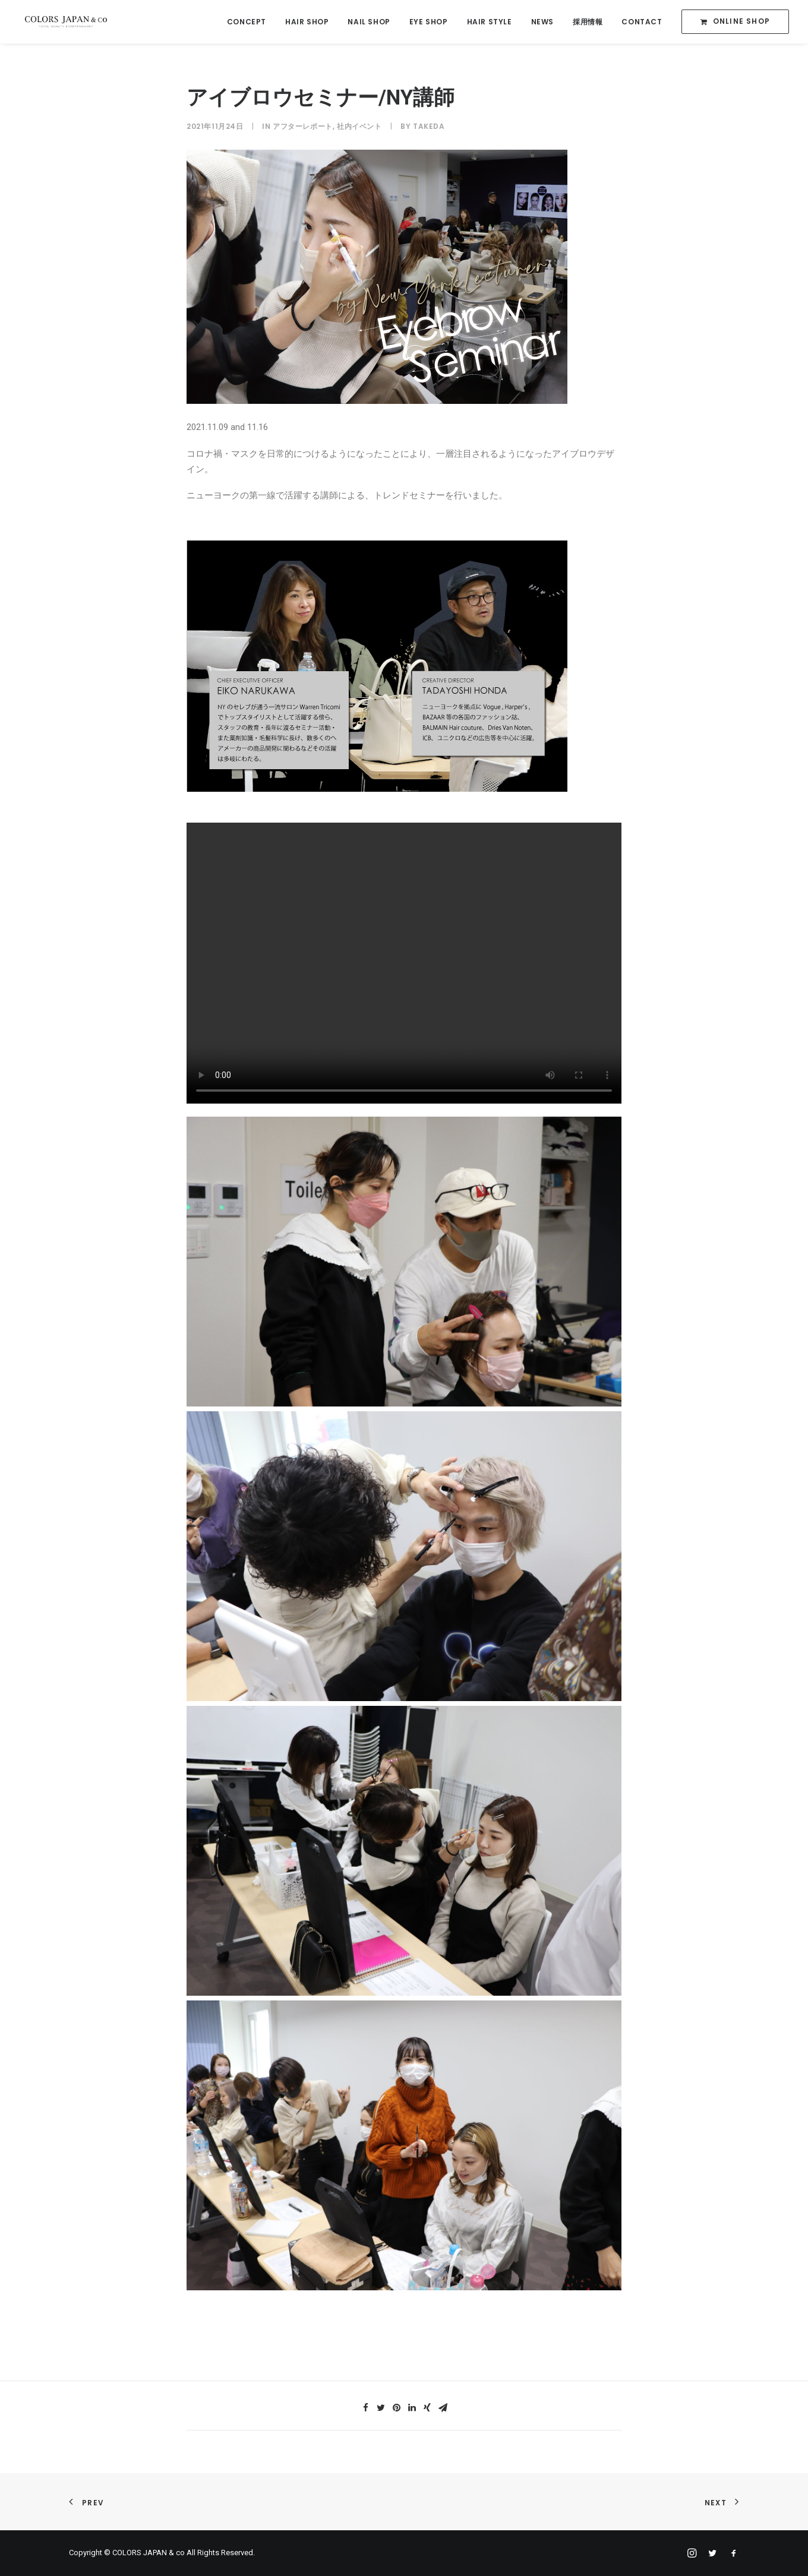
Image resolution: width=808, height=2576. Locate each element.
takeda (429, 126)
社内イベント (359, 126)
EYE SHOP (428, 22)
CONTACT (641, 22)
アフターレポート (303, 126)
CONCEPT (246, 22)
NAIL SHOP (369, 22)
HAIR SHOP (307, 22)
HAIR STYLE (489, 22)
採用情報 (587, 22)
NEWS (542, 22)
